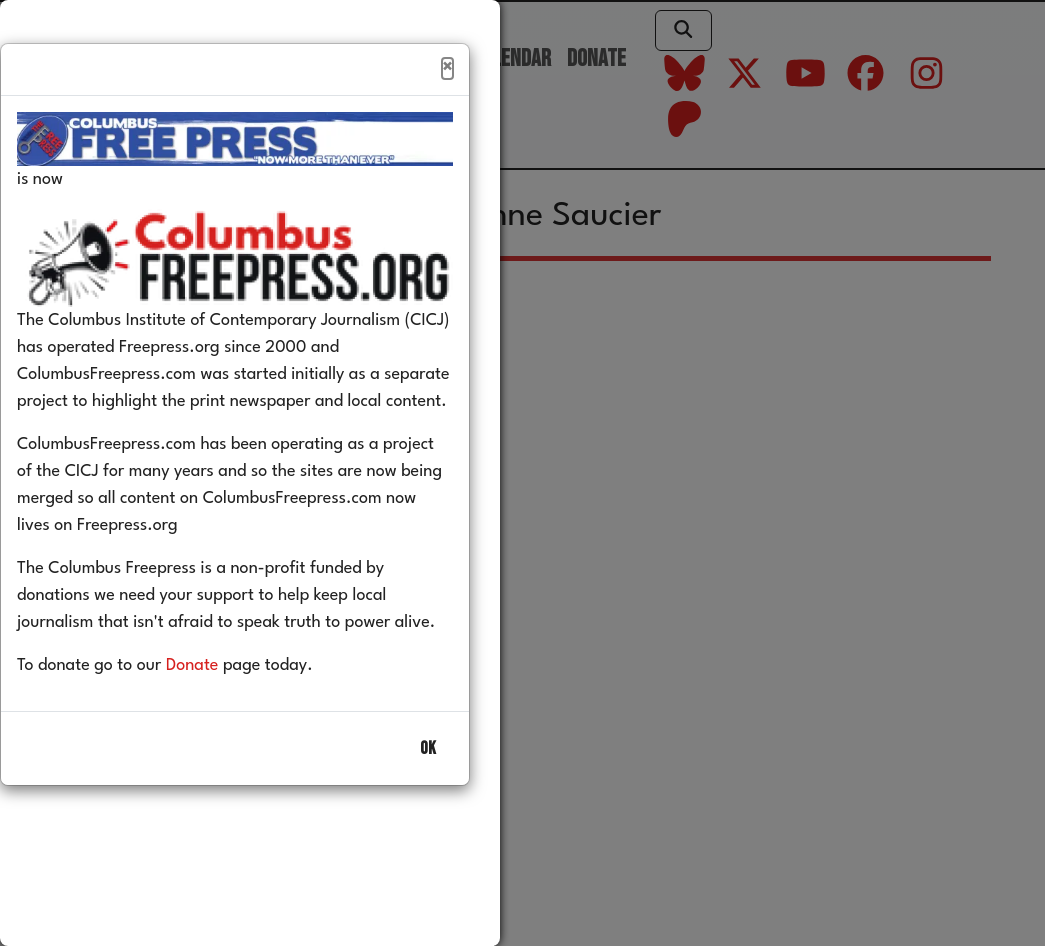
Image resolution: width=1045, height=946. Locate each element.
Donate (222, 708)
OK (428, 791)
